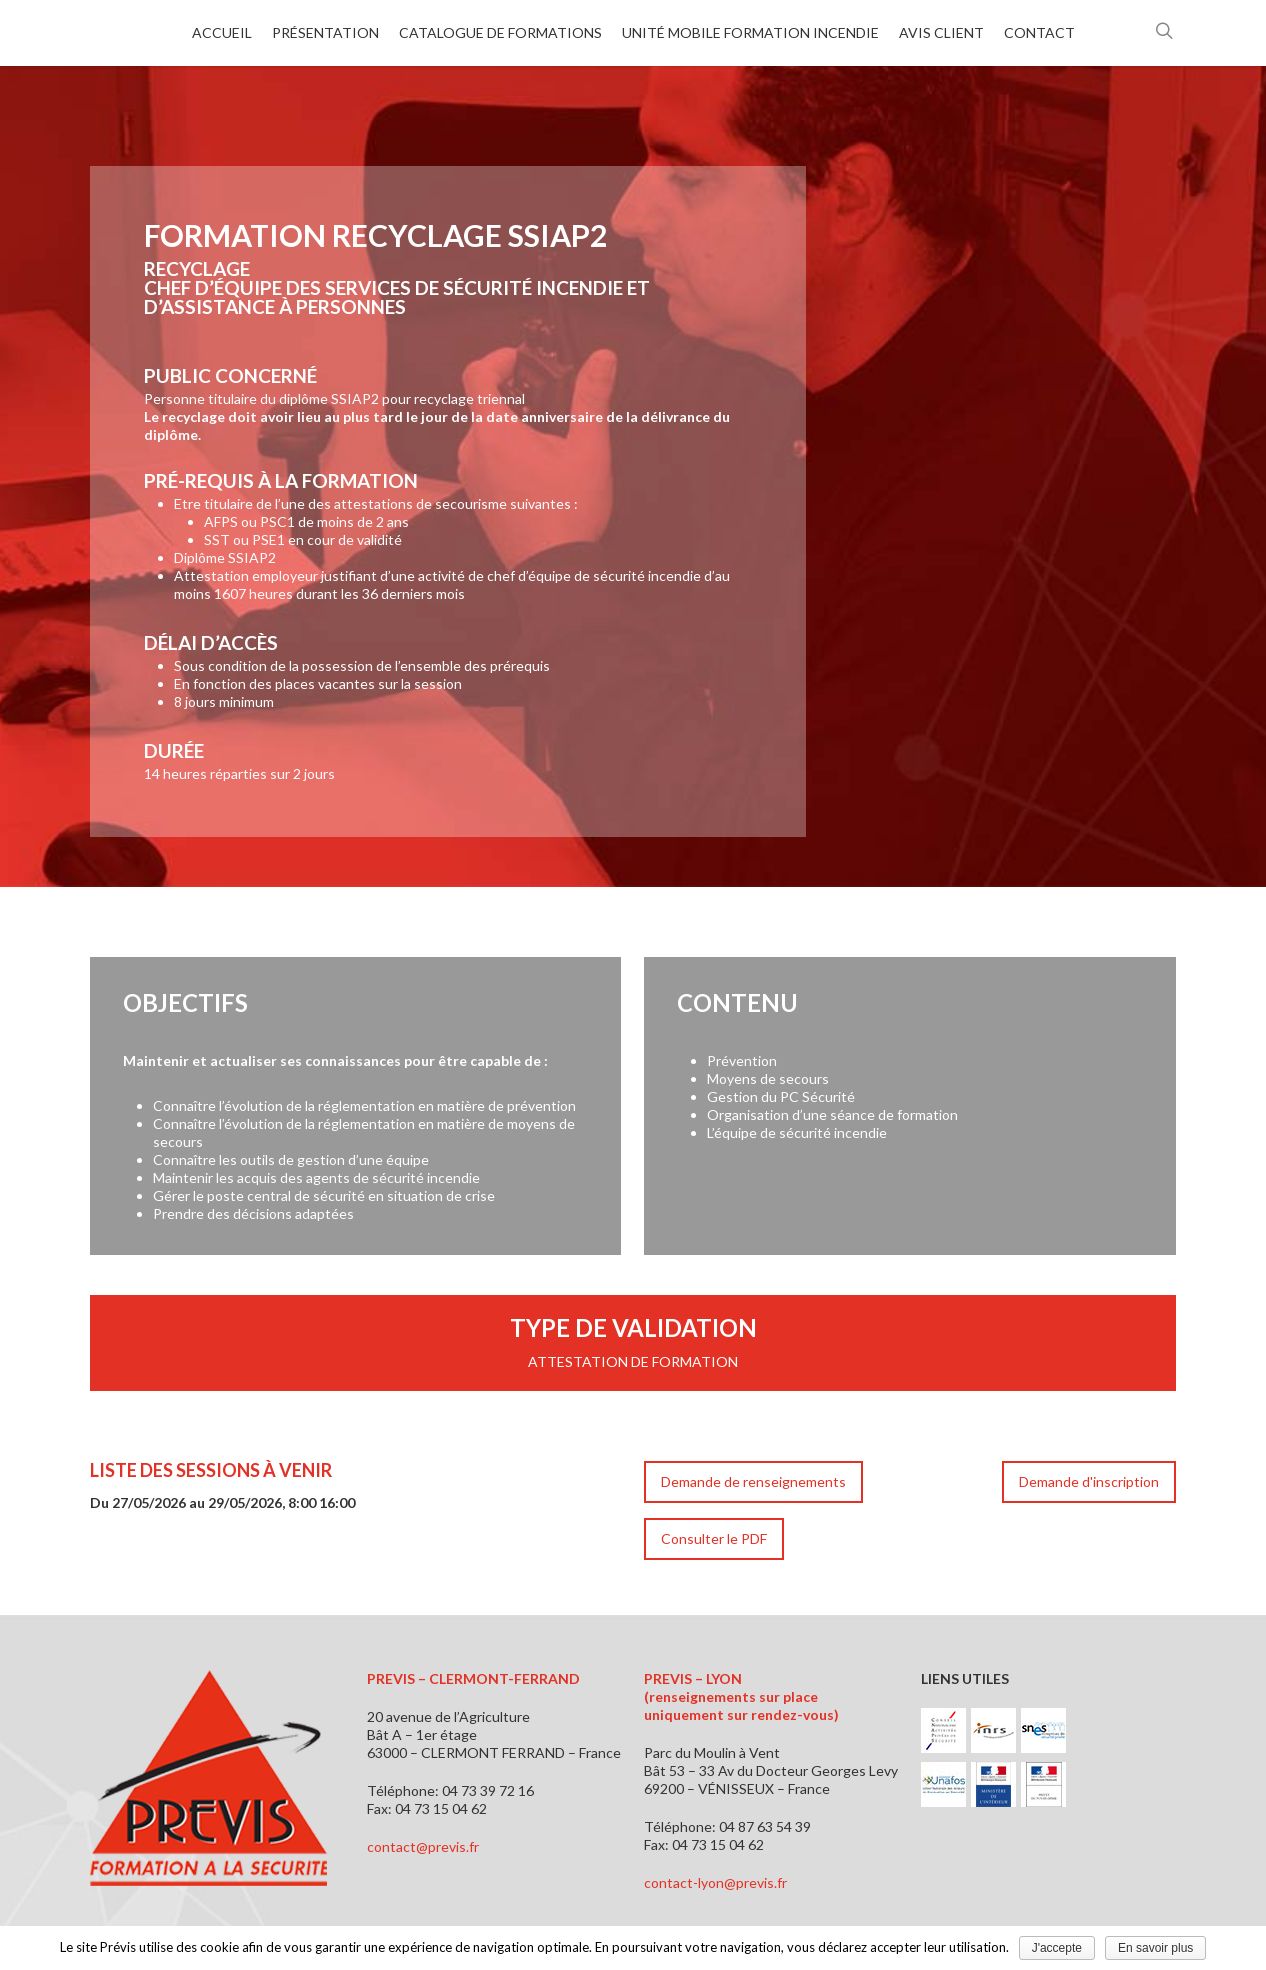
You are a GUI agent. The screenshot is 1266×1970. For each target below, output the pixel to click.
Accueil (222, 32)
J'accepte (1057, 1948)
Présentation (325, 32)
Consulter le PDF (714, 1538)
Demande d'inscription (1089, 1481)
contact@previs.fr (423, 1846)
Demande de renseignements (753, 1481)
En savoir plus (1155, 1948)
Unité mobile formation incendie (750, 32)
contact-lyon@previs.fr (715, 1882)
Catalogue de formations (500, 32)
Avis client (941, 32)
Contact (1039, 32)
